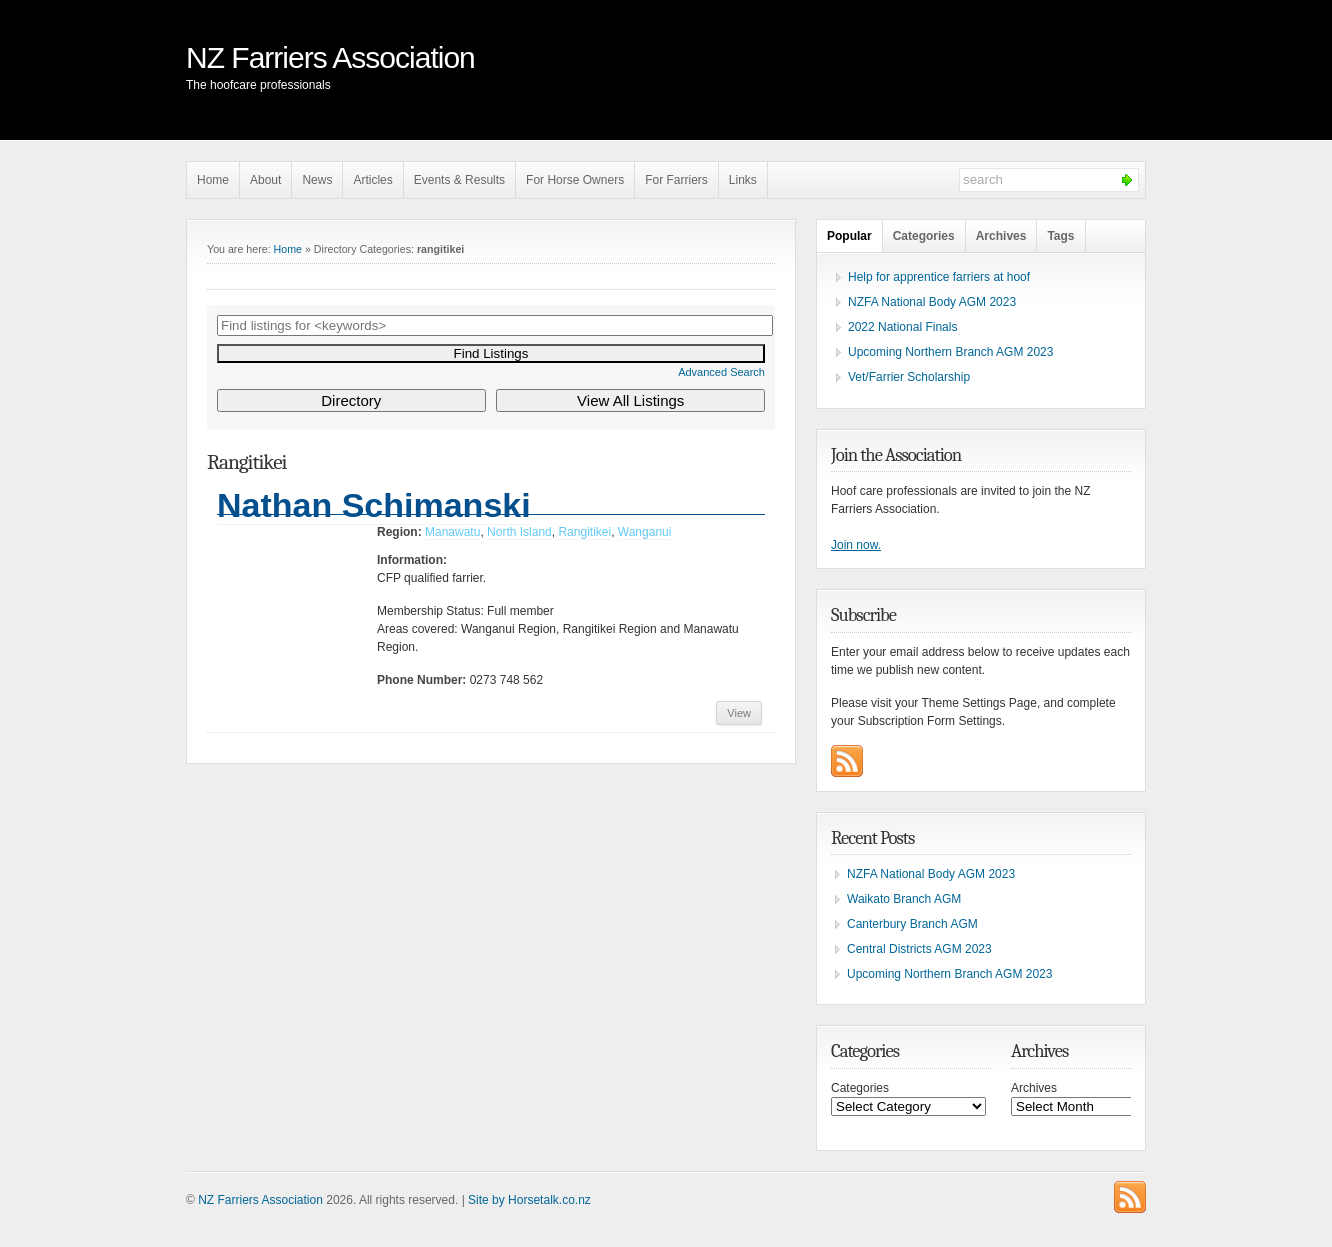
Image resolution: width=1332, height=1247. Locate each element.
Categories (924, 236)
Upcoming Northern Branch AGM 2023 (950, 352)
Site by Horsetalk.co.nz (529, 1200)
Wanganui (645, 532)
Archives (1001, 236)
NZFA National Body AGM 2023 (932, 302)
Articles (372, 180)
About (265, 180)
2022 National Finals (902, 327)
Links (743, 180)
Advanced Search (721, 372)
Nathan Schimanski (374, 505)
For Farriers (676, 180)
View (739, 713)
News (317, 180)
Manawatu (452, 532)
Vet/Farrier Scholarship (909, 377)
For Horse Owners (575, 180)
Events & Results (459, 180)
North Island (519, 532)
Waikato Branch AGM (904, 899)
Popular (849, 236)
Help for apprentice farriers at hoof (939, 277)
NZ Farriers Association (330, 57)
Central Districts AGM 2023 (919, 949)
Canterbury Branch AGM (912, 924)
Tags (1060, 236)
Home (213, 180)
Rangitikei (584, 532)
